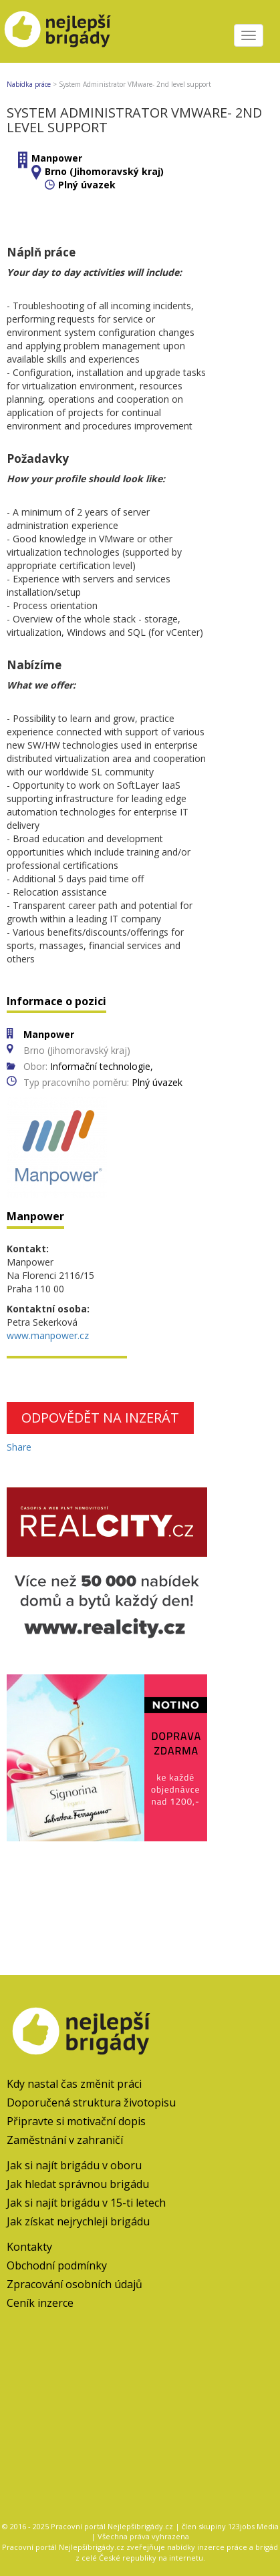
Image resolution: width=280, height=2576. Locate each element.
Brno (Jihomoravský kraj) (104, 171)
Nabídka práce (29, 84)
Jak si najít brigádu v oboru (74, 2165)
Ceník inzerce (40, 2302)
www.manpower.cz (48, 1335)
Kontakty (29, 2246)
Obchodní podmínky (57, 2265)
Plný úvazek (87, 184)
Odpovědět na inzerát (100, 1418)
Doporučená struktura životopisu (91, 2102)
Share (19, 1447)
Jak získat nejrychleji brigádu (78, 2221)
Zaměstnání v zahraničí (65, 2140)
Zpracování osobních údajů (74, 2284)
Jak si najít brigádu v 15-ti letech (86, 2202)
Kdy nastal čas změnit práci (74, 2083)
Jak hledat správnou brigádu (78, 2184)
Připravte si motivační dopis (76, 2121)
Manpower (56, 158)
